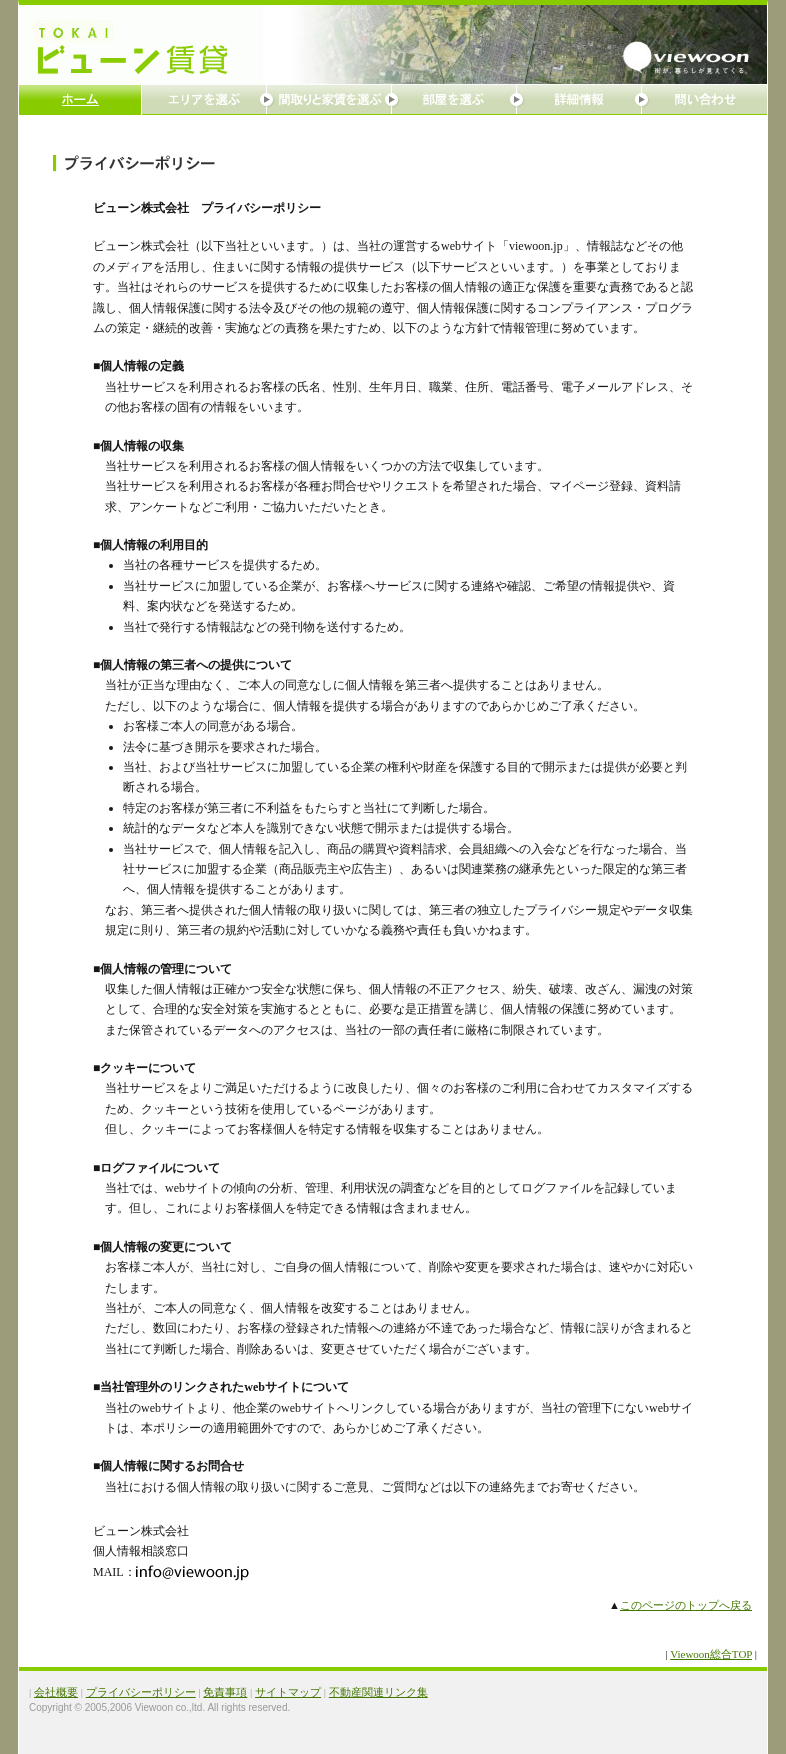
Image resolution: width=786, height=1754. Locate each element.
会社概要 (56, 1692)
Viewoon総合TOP (711, 1654)
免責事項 (225, 1692)
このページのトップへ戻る (686, 1605)
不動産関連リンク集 (378, 1692)
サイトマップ (288, 1692)
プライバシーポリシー (141, 1692)
